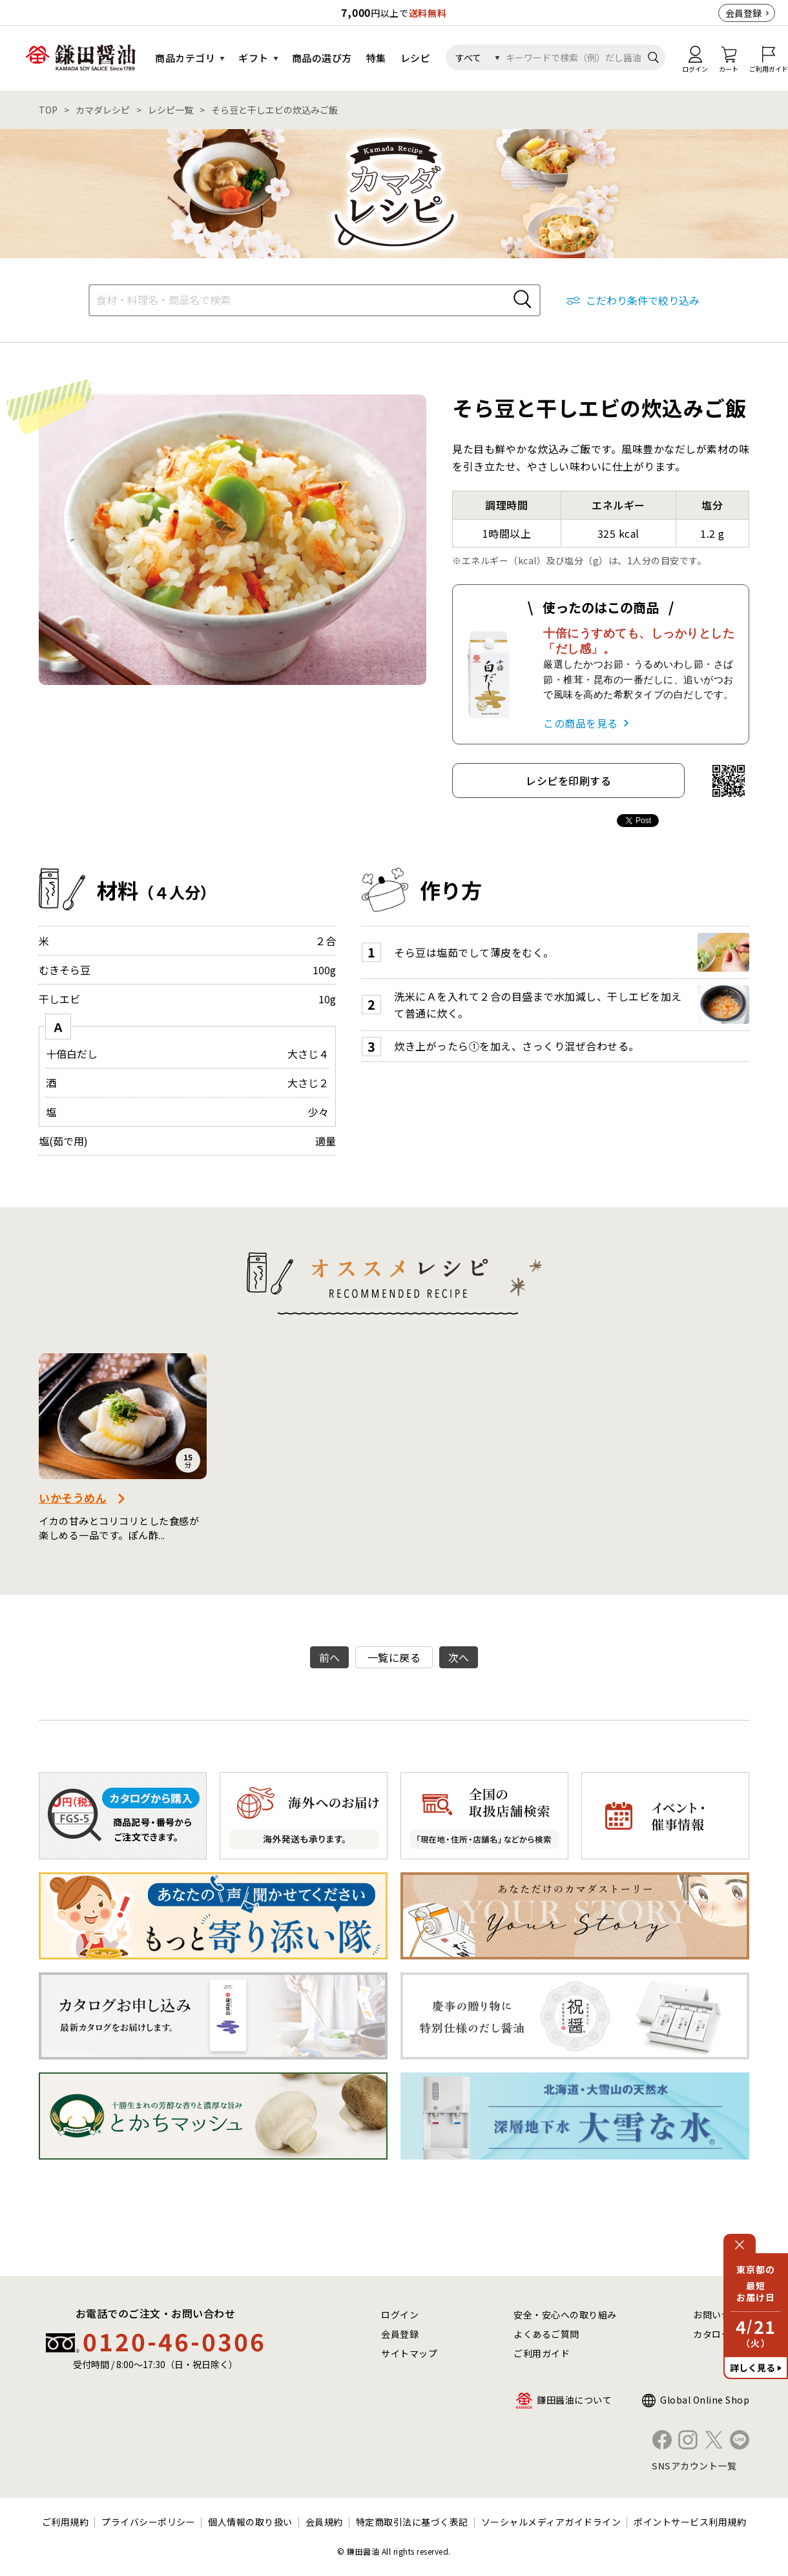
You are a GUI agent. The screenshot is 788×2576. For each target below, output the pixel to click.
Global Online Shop (704, 2399)
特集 (376, 58)
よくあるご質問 (546, 2333)
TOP (48, 109)
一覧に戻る (394, 1657)
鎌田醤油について (574, 2399)
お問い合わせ (721, 2314)
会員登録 (743, 12)
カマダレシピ (103, 109)
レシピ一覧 (170, 109)
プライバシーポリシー (148, 2521)
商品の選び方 (322, 58)
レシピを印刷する (568, 780)
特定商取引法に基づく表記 (412, 2521)
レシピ (415, 58)
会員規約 (324, 2521)
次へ (459, 1657)
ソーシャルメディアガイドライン (551, 2521)
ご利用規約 (65, 2521)
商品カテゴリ (185, 58)
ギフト (253, 58)
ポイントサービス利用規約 (690, 2521)
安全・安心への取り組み (565, 2314)
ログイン (400, 2314)
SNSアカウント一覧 (694, 2465)
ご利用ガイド (541, 2353)
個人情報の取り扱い (250, 2521)
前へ (329, 1657)
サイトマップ (409, 2353)
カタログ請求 (721, 2333)
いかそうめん (73, 1497)
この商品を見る (580, 723)
